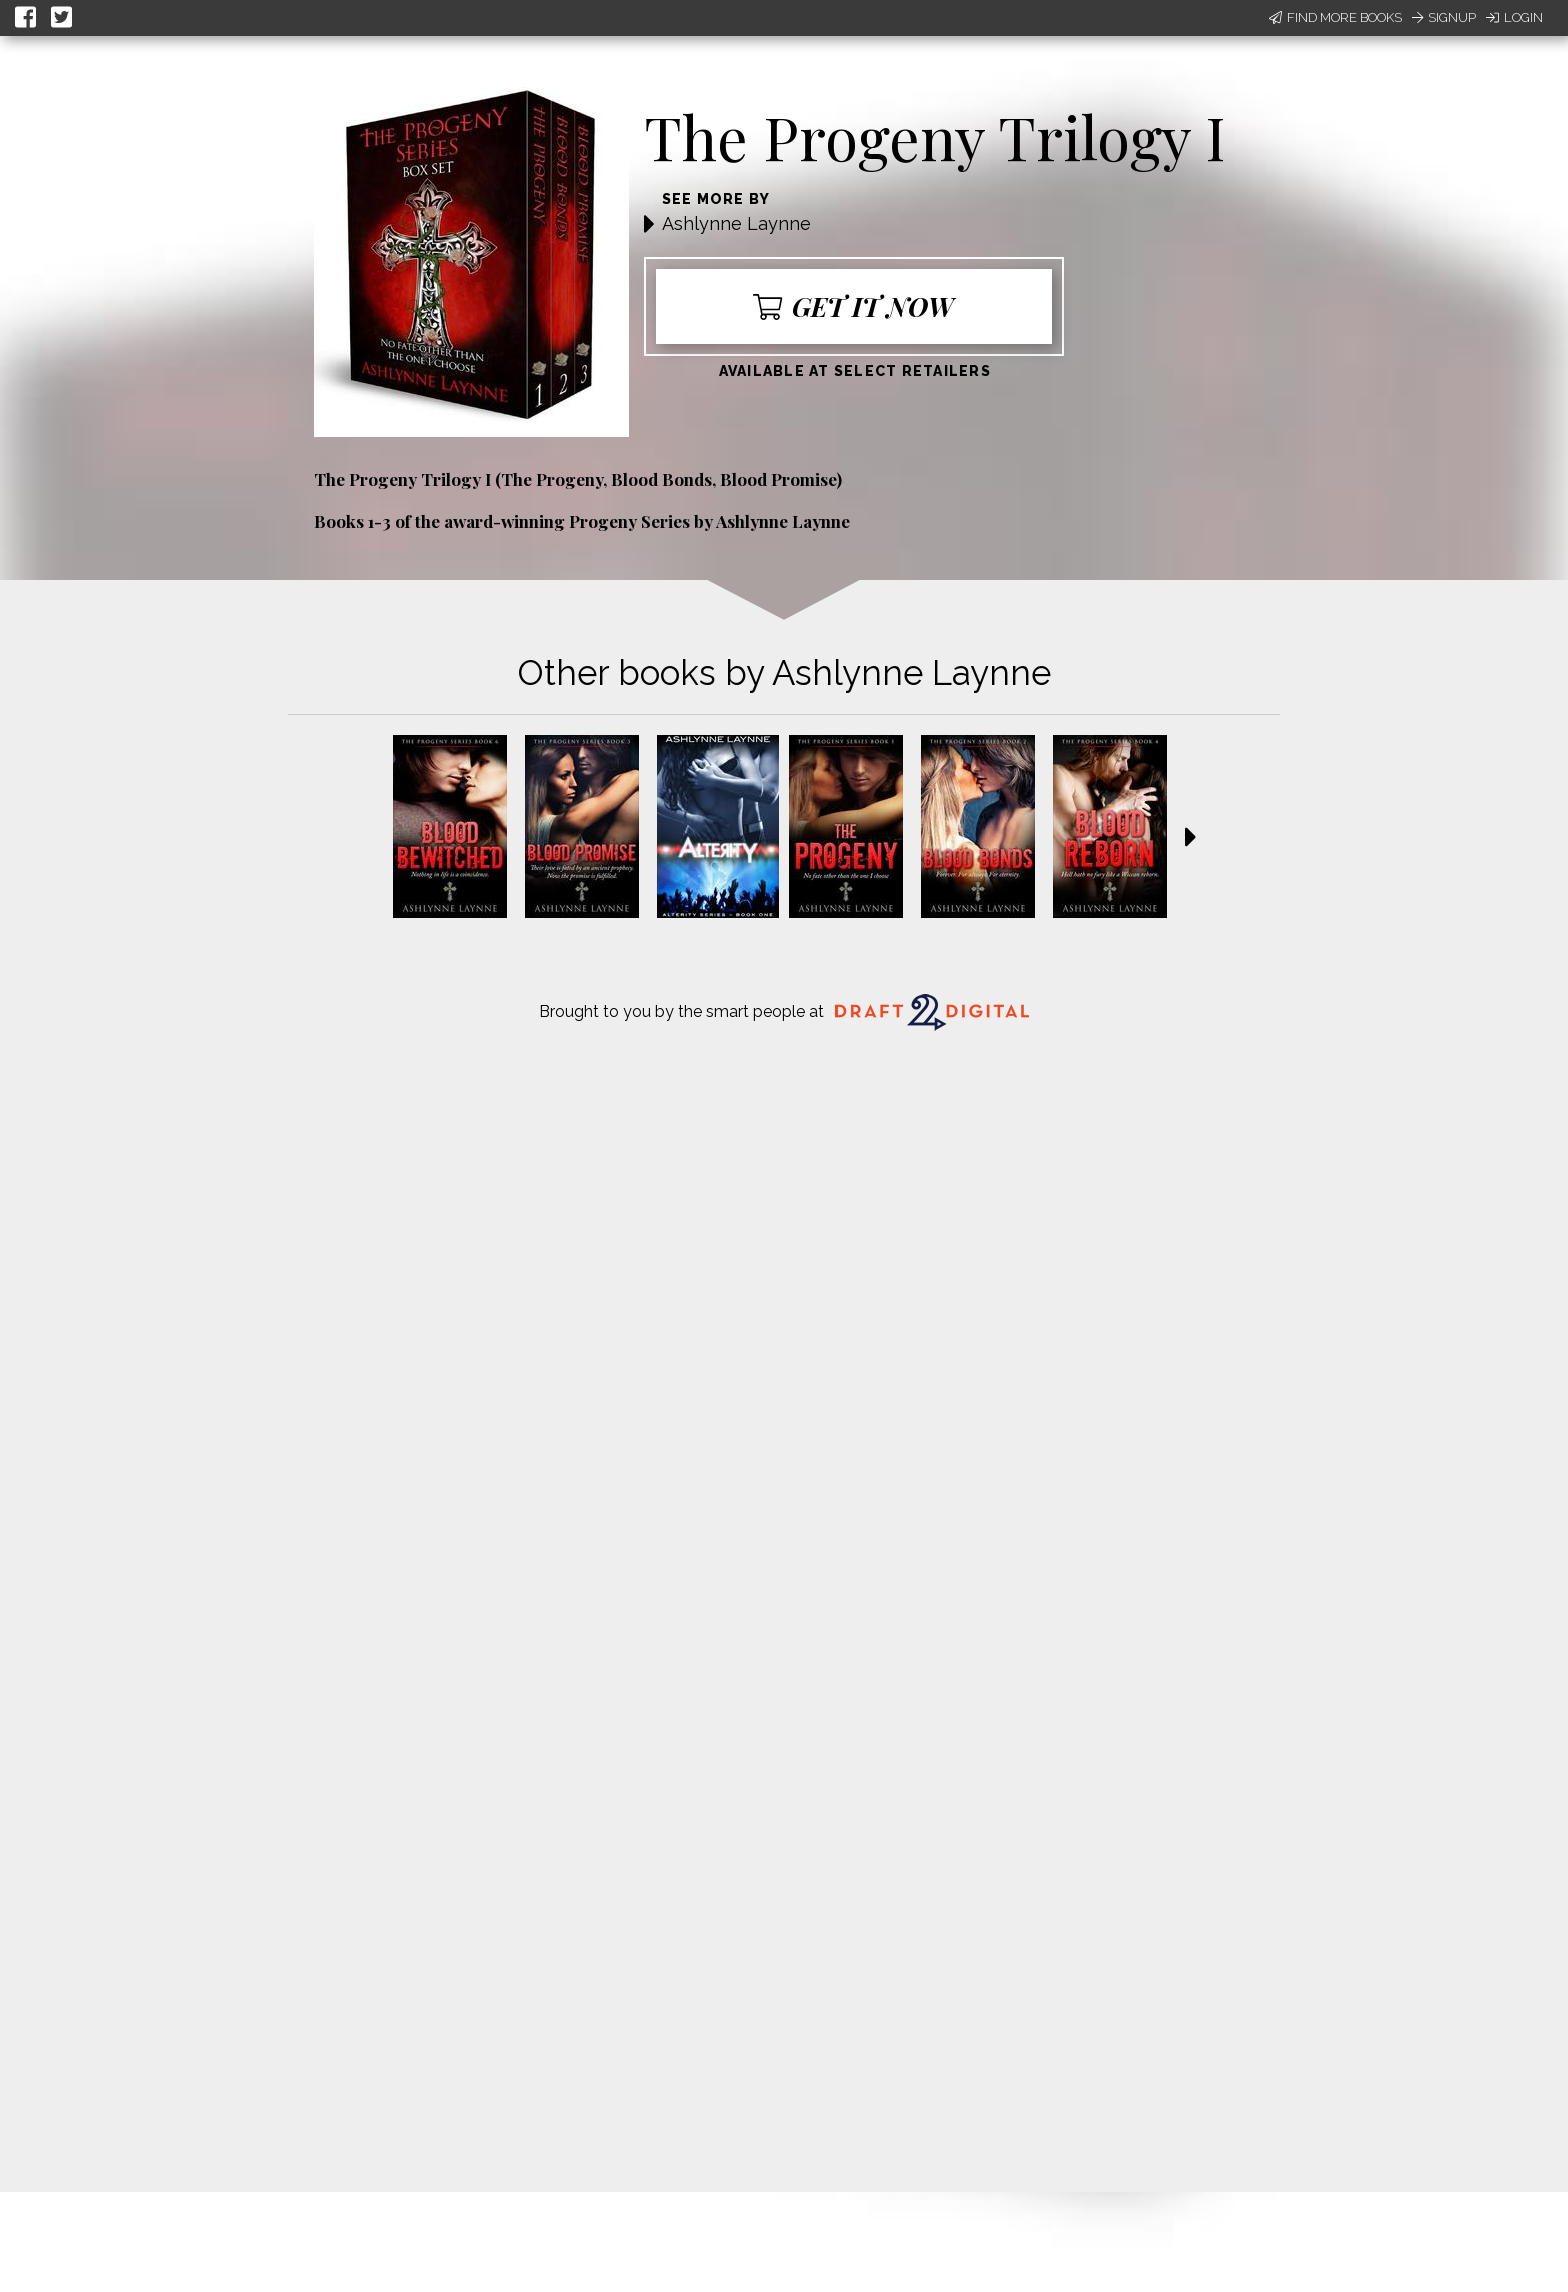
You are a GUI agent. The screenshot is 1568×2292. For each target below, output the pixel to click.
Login (1514, 17)
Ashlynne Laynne (736, 223)
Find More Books (1335, 17)
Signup (1444, 17)
